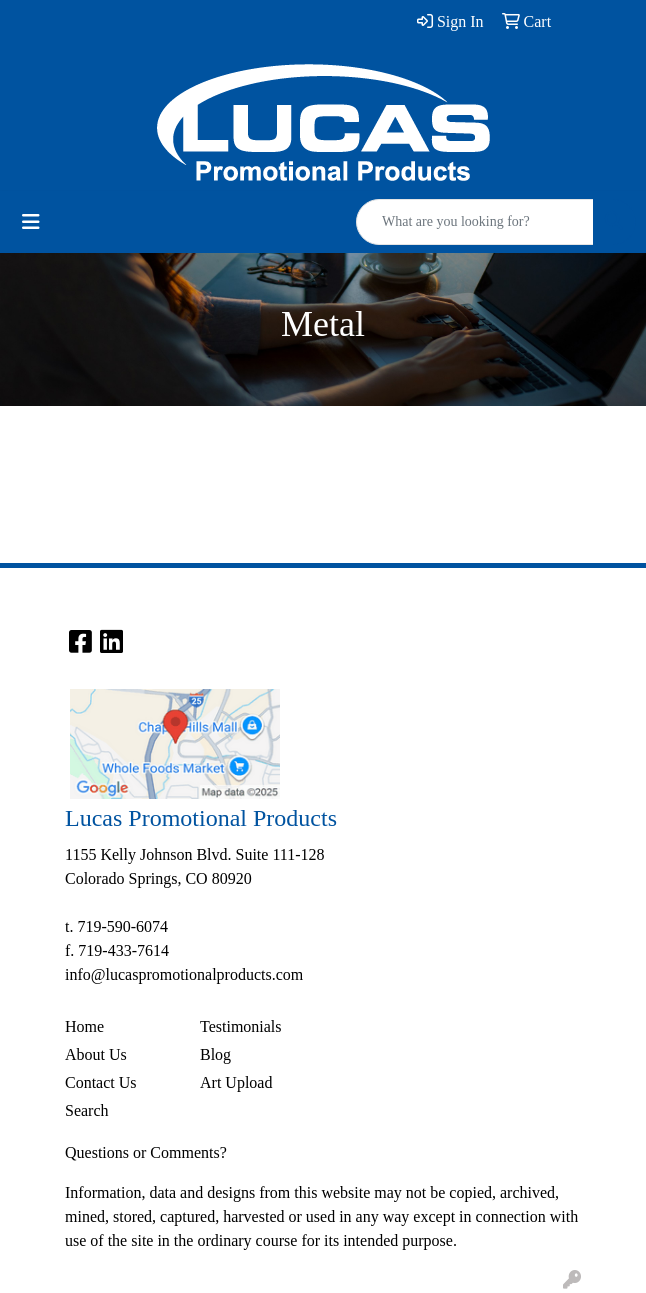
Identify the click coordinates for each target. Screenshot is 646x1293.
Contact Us (101, 1082)
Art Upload (236, 1082)
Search (87, 1110)
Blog (215, 1054)
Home (84, 1026)
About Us (96, 1054)
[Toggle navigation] (31, 222)
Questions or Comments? (146, 1152)
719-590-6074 (122, 926)
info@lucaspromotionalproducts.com (184, 974)
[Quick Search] (475, 222)
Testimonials (241, 1026)
